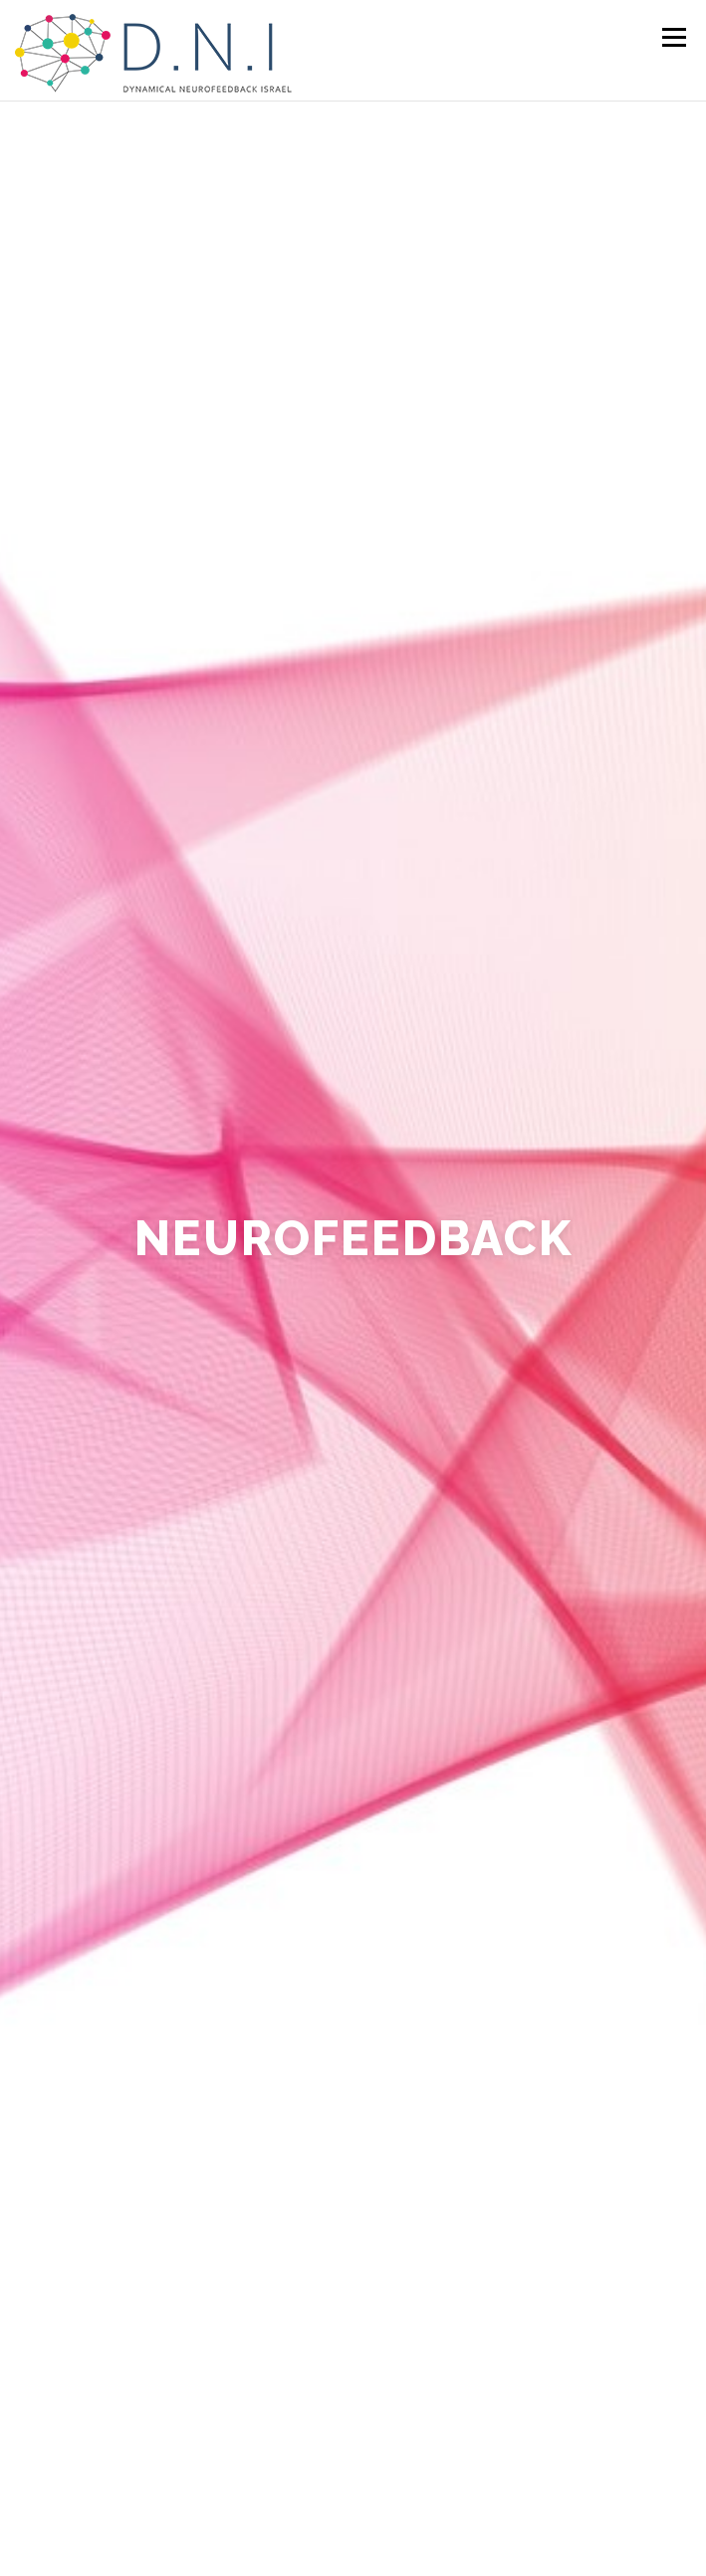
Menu (672, 37)
